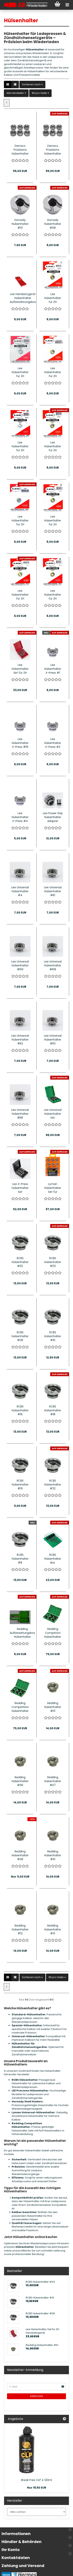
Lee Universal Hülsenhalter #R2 (20, 1039)
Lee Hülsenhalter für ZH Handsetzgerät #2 (53, 446)
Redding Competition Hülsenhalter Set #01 (20, 1707)
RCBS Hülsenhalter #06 (20, 1336)
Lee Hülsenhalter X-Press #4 (20, 817)
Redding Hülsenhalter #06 (20, 1781)
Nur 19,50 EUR (36, 2488)
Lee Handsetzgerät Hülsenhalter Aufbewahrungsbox (23, 298)
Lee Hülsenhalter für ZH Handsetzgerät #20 (20, 520)
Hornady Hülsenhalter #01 (20, 224)
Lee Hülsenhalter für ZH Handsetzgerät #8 (53, 594)
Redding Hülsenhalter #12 (20, 1929)
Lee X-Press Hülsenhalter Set (20, 1188)
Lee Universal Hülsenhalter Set (53, 1114)
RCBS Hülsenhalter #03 (52, 1262)
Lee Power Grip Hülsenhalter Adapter (53, 817)
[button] (7, 84)
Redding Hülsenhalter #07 (52, 1781)
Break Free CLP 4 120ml (36, 2480)
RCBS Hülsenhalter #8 (20, 1559)
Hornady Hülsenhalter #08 (52, 224)
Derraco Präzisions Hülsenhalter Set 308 (52, 150)
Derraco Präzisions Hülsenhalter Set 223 (20, 150)
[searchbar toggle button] (67, 15)
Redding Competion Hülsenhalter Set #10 (52, 1633)
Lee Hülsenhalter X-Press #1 (52, 669)
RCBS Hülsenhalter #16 (20, 1410)
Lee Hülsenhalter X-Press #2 (52, 743)
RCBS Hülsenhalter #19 (20, 1484)
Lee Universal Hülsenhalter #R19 (53, 965)
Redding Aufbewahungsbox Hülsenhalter (22, 1633)
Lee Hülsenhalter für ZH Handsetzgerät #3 (53, 520)
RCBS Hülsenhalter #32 (52, 1484)
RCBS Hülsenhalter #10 (52, 1336)
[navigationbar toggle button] (67, 5)
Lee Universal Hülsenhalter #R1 (53, 891)
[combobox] (32, 84)
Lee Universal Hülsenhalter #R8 (20, 1114)
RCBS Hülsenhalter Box (52, 1559)
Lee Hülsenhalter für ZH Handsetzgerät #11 (20, 372)
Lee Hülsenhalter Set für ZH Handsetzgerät (20, 669)
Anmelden (36, 2396)
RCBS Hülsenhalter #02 (20, 1262)
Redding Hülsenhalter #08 (20, 1855)
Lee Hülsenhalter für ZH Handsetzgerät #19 (20, 446)
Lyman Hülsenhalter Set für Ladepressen (52, 1188)
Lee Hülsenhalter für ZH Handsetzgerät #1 (53, 298)
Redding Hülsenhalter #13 (52, 1929)
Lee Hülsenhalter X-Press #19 (20, 743)
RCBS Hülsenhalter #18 (52, 1410)
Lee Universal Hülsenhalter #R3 (53, 1039)
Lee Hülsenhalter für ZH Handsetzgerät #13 (53, 372)
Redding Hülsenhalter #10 (52, 1855)
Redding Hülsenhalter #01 (52, 1707)
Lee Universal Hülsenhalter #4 (20, 891)
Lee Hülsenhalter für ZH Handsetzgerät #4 (20, 594)
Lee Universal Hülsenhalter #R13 (20, 965)
